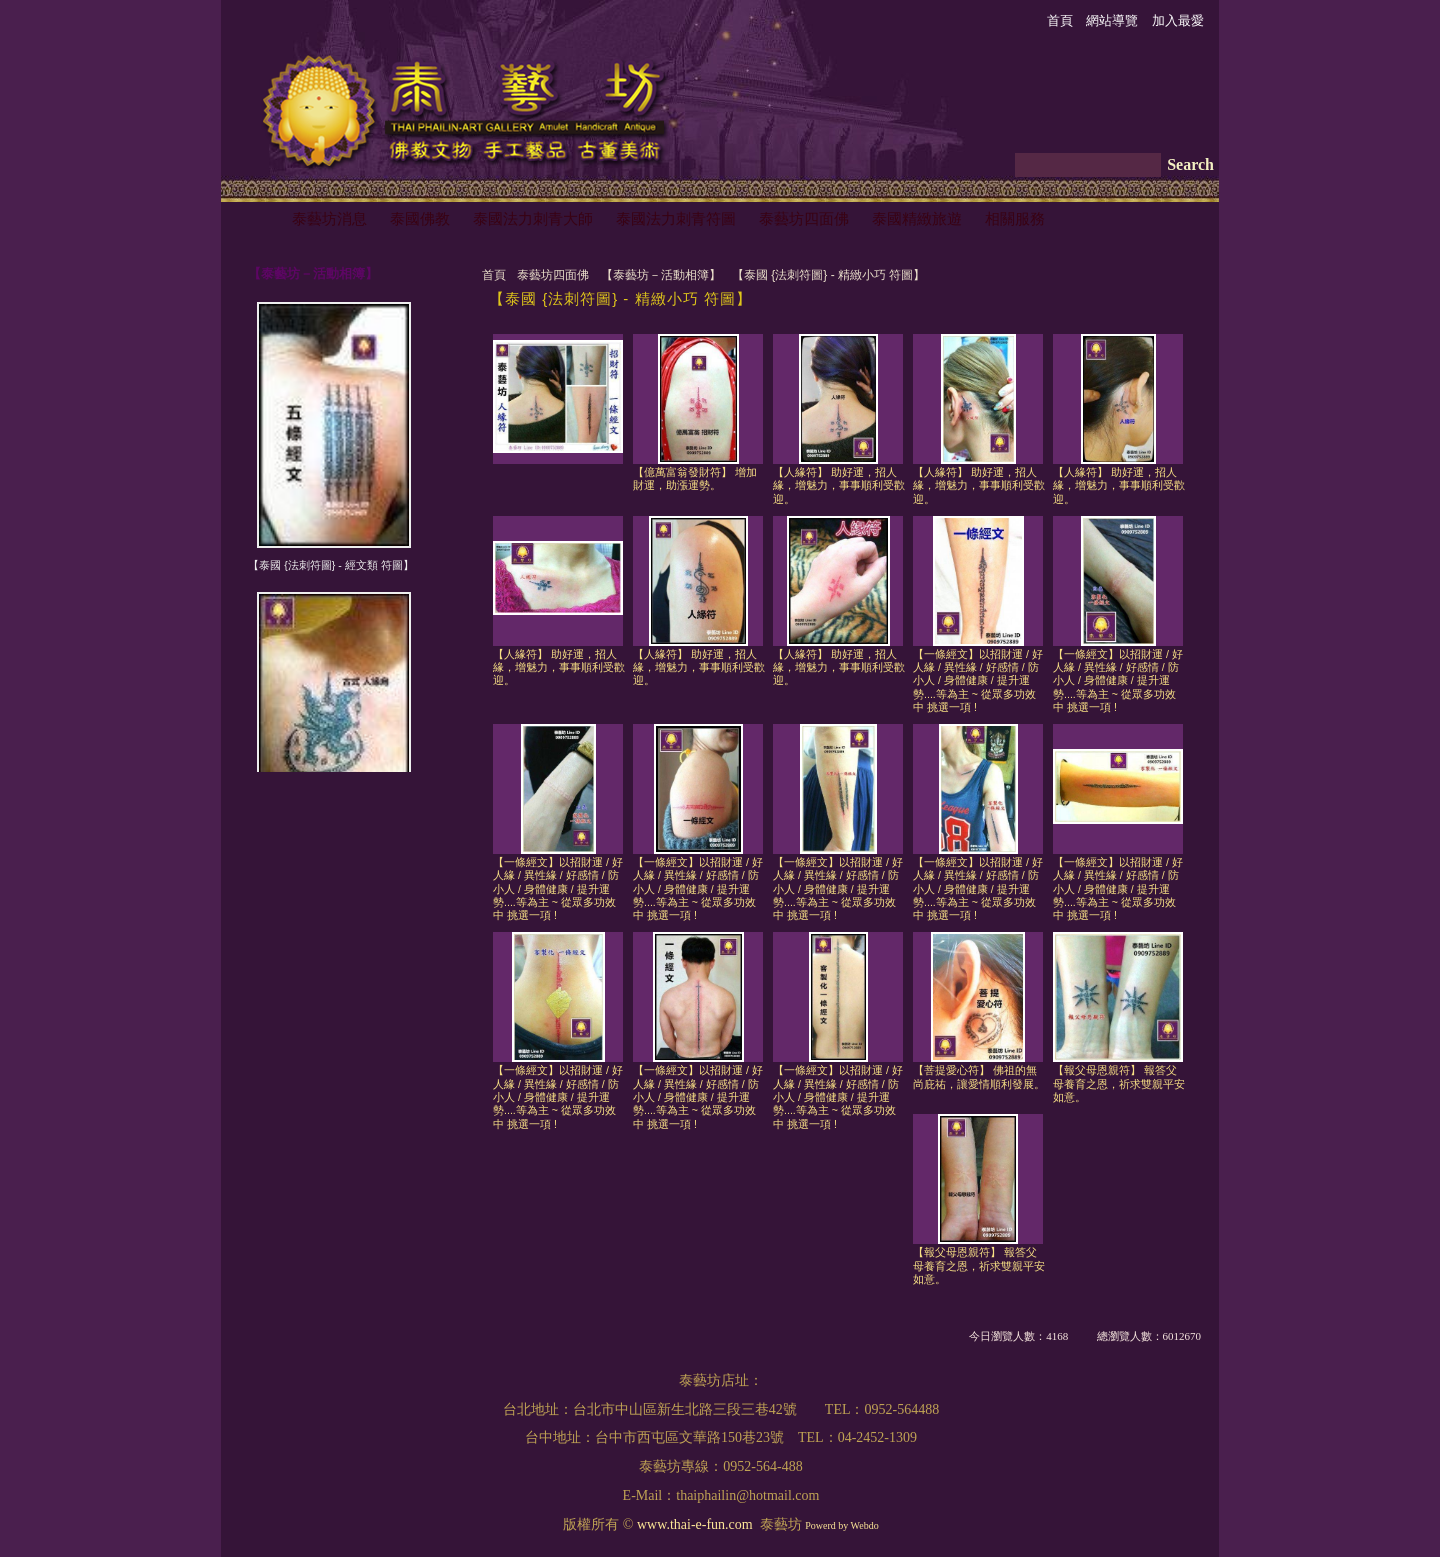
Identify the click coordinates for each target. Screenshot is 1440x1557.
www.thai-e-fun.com (695, 1524)
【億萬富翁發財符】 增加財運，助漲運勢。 (695, 478)
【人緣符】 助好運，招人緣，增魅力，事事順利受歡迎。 (839, 485)
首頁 (494, 275)
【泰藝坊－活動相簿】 (661, 275)
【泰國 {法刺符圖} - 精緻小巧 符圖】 (828, 275)
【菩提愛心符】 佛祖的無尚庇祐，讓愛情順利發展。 (979, 1076)
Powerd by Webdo (841, 1525)
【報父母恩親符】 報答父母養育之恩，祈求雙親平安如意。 (1119, 1083)
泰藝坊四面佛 (553, 275)
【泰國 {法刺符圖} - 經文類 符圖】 (330, 565)
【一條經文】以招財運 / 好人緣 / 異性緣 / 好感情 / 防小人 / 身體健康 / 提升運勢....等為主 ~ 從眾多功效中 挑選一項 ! (978, 680)
